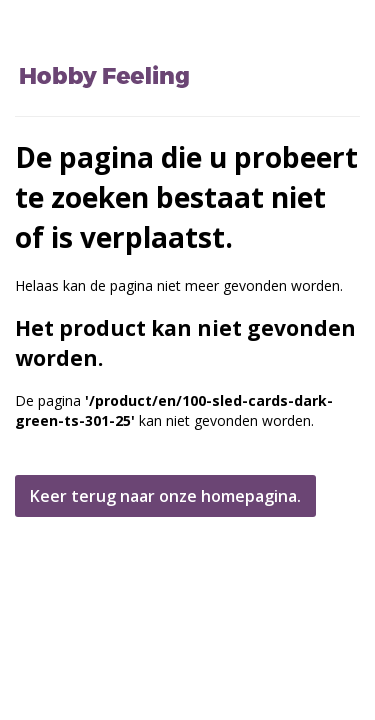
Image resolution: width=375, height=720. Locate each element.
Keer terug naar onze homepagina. (165, 496)
